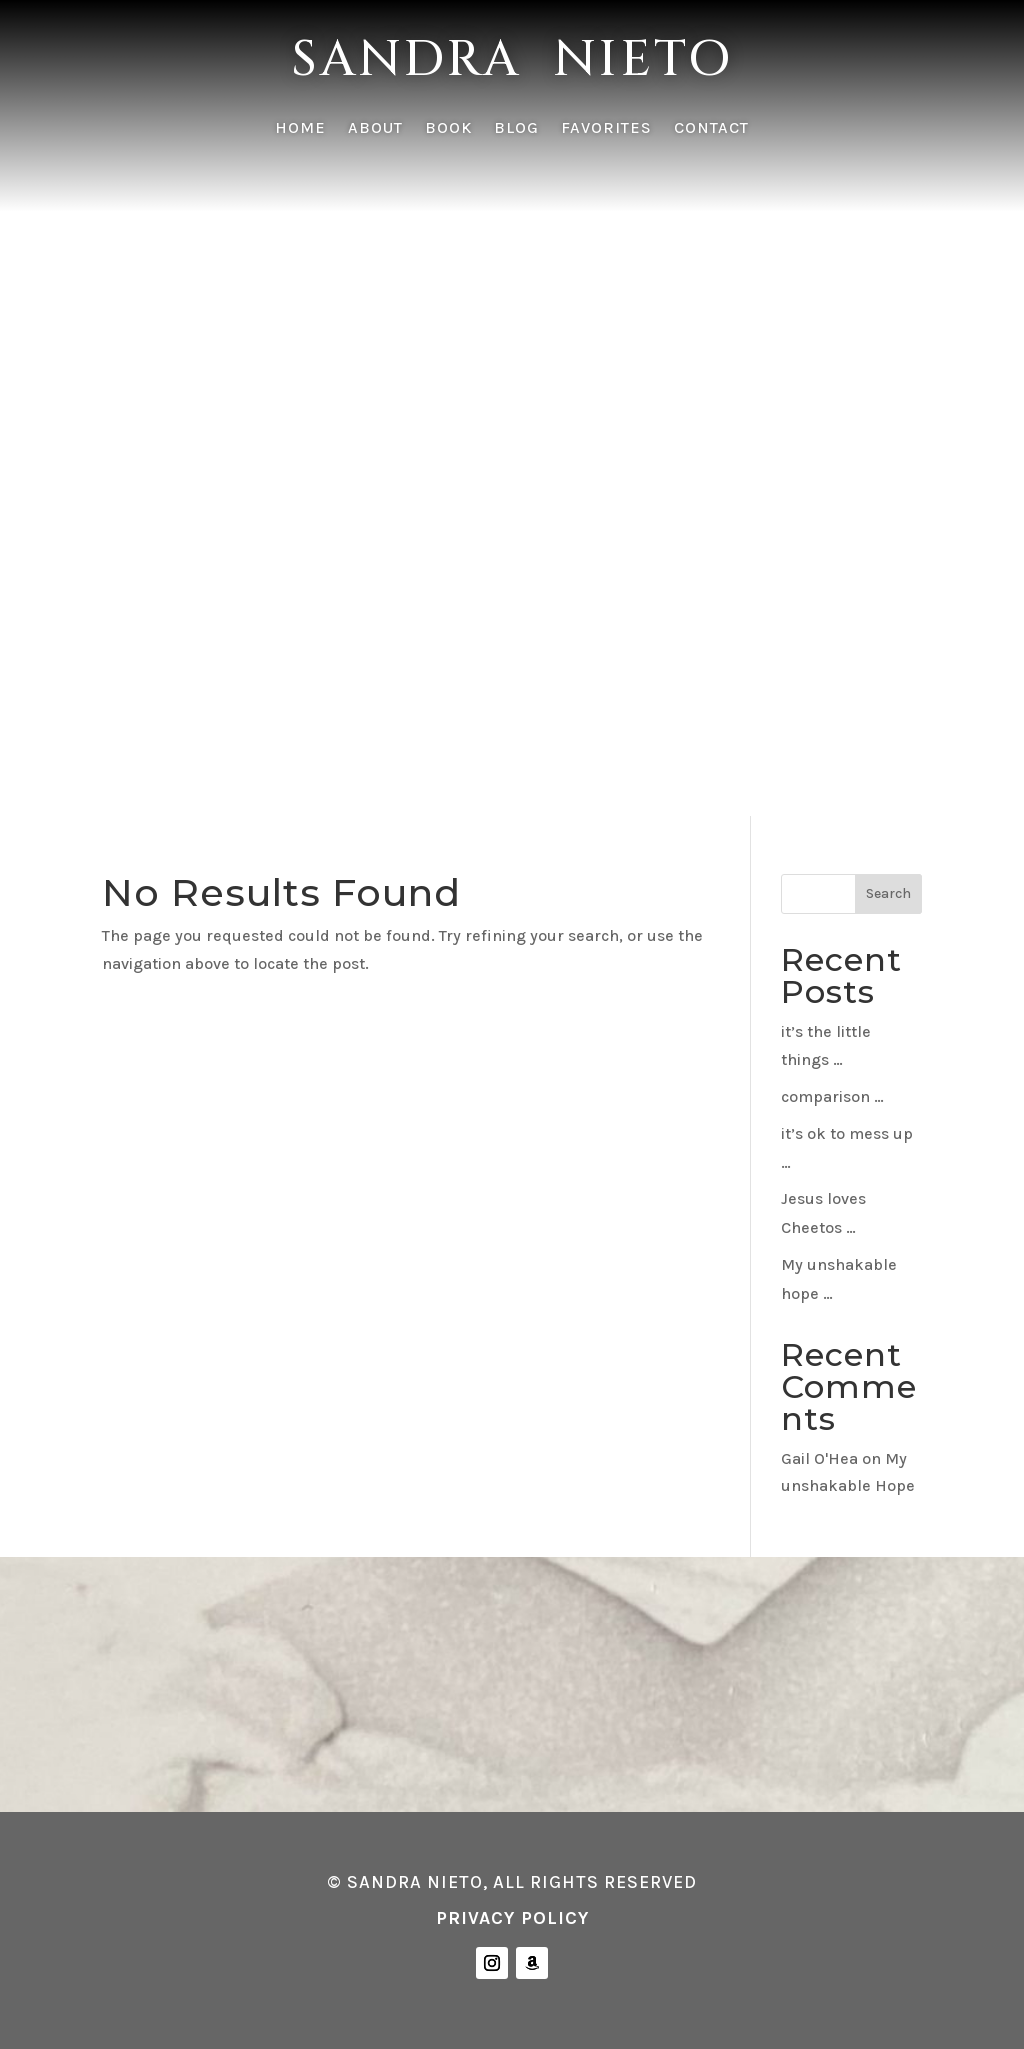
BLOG (516, 129)
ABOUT (375, 129)
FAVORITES (606, 129)
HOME (300, 129)
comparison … (832, 1096)
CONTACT (711, 129)
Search (888, 893)
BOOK (448, 129)
